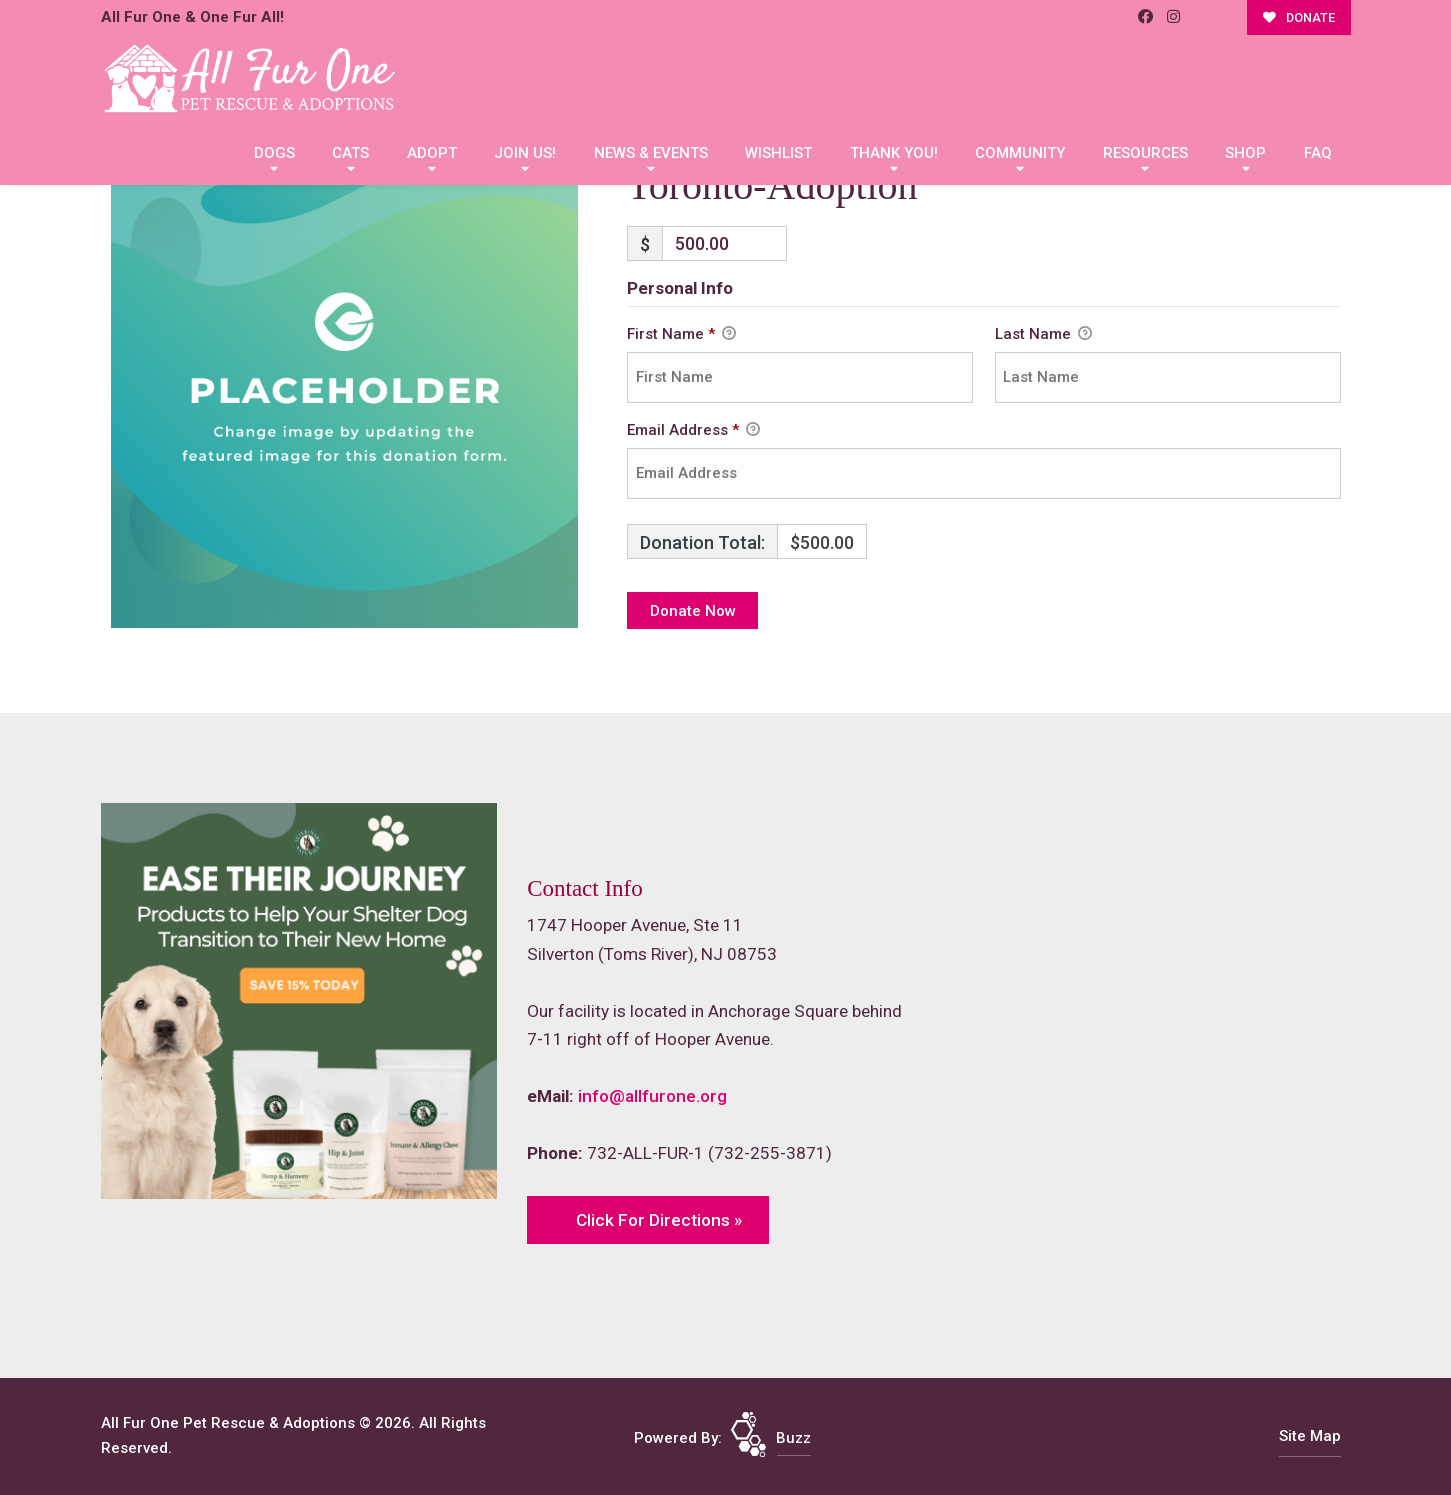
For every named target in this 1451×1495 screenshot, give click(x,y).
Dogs (274, 153)
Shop (1245, 153)
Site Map (1310, 1436)
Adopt (432, 153)
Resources (1145, 153)
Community (1020, 153)
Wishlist (778, 153)
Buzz (793, 1438)
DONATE (1299, 17)
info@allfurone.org (652, 1096)
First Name (681, 335)
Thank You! (894, 153)
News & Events (651, 153)
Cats (350, 153)
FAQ (1318, 153)
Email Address (693, 431)
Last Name (1043, 335)
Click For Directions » (659, 1220)
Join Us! (525, 153)
